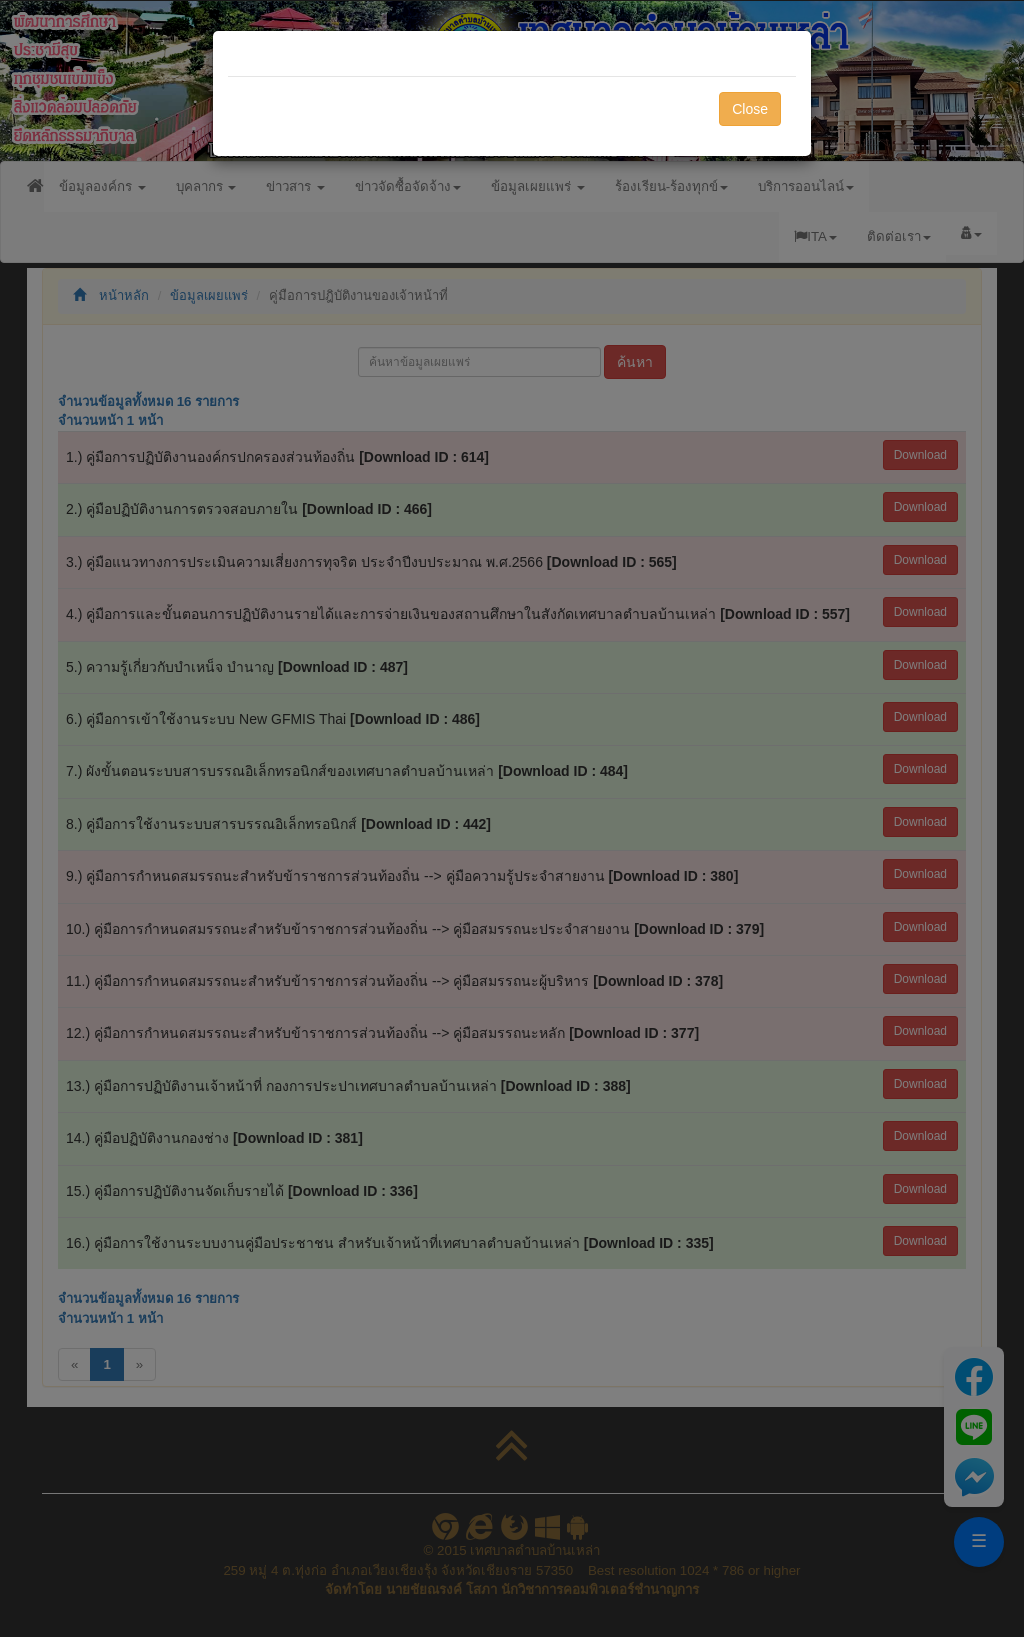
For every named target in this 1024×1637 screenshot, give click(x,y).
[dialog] (512, 818)
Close (750, 109)
